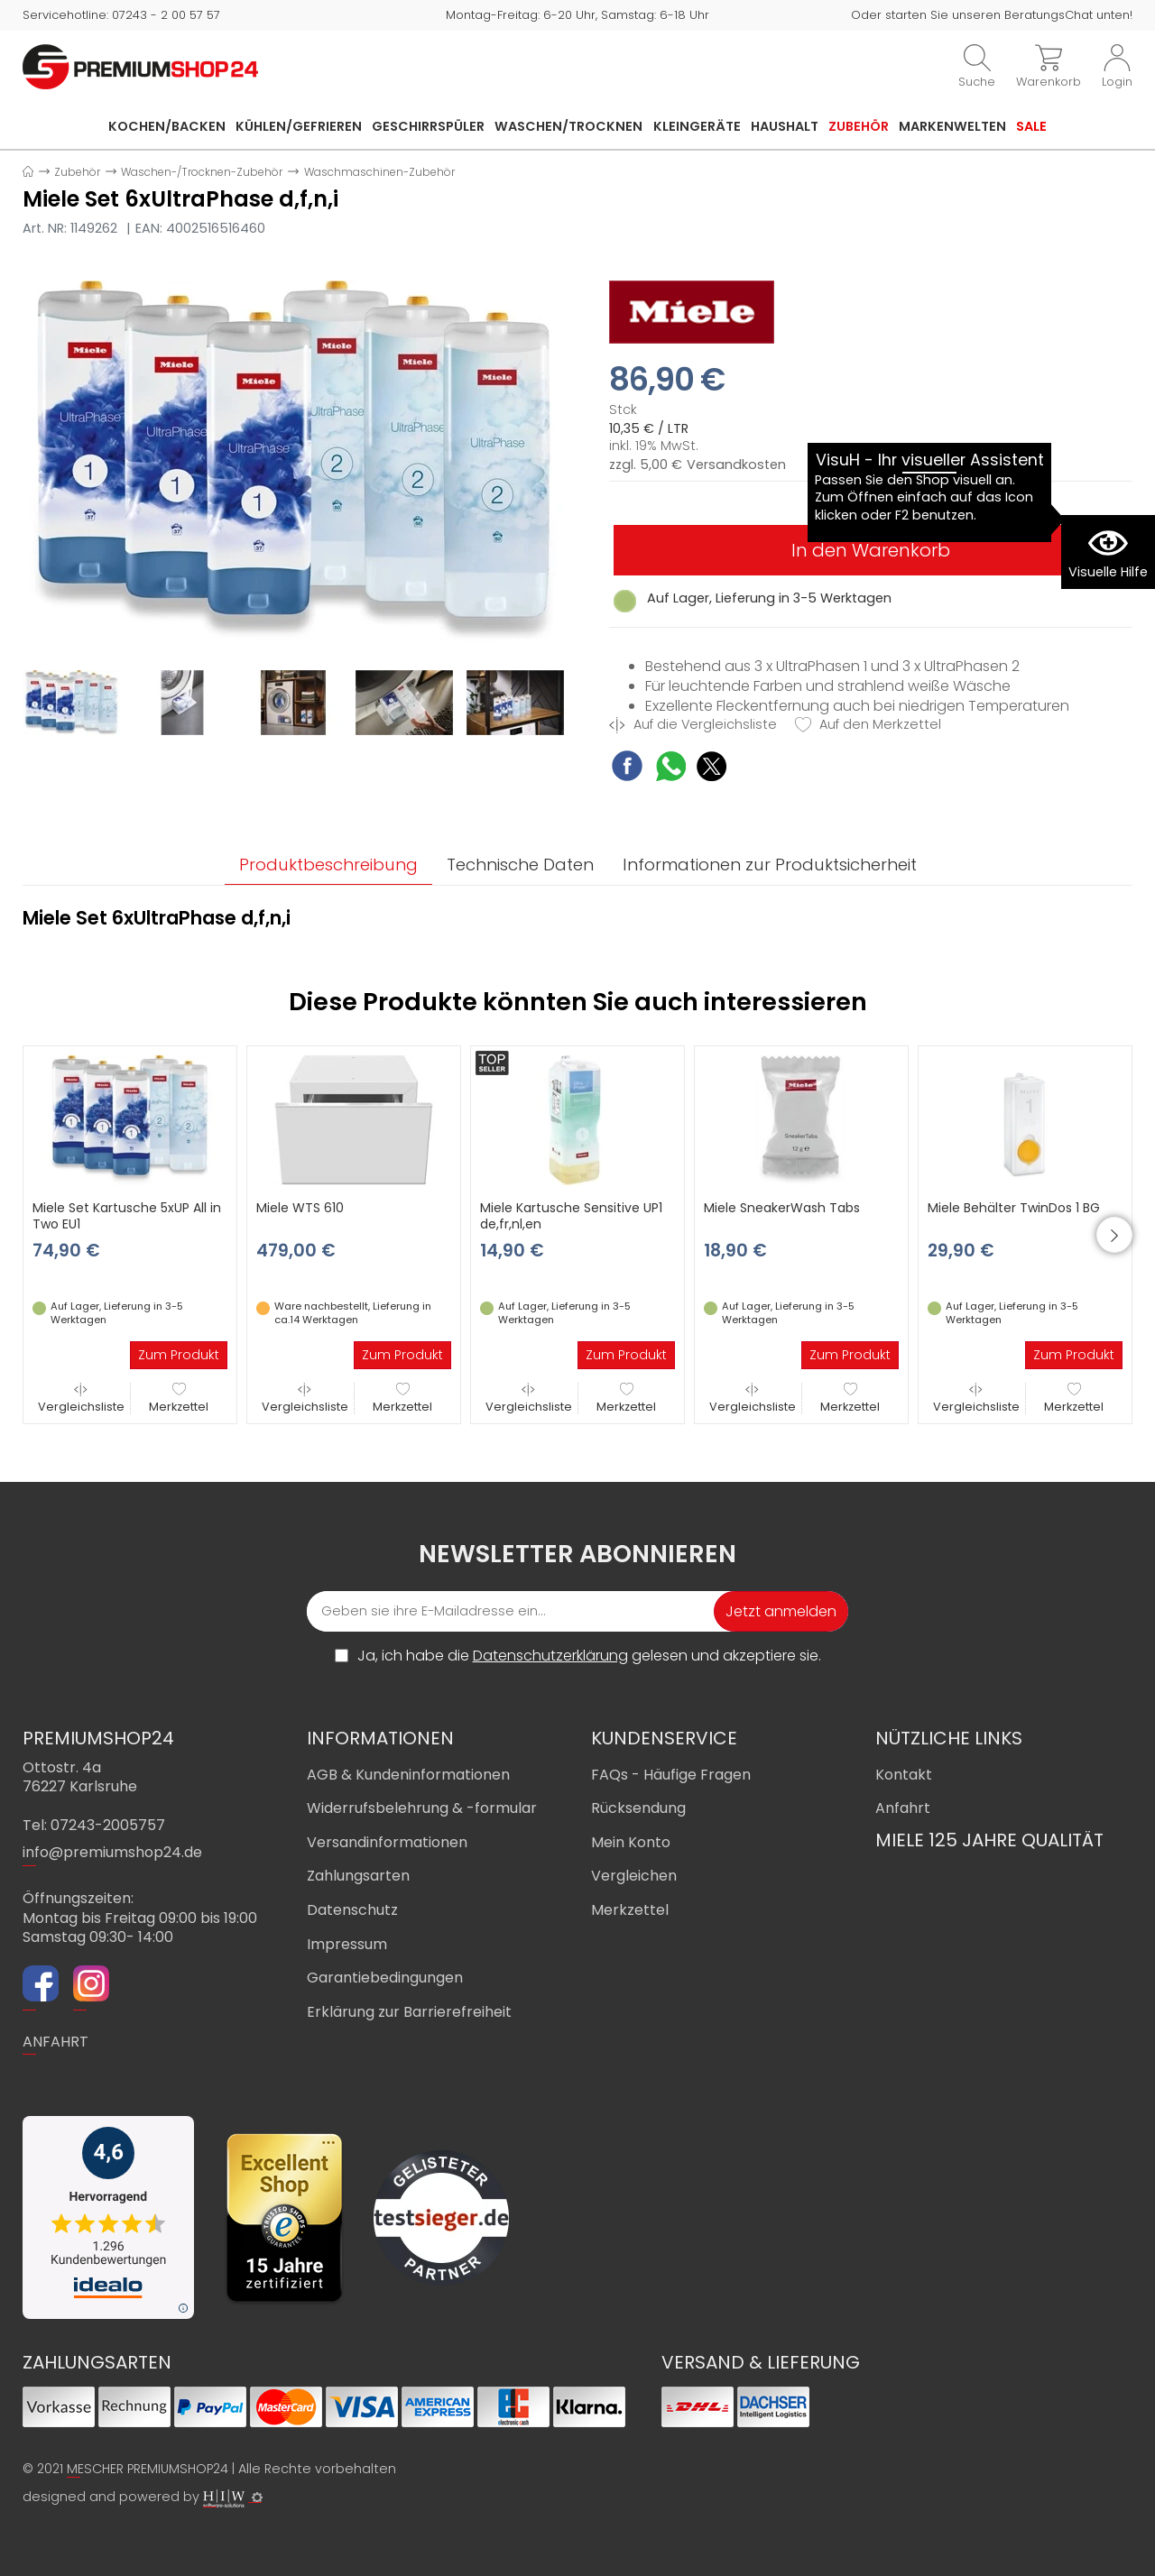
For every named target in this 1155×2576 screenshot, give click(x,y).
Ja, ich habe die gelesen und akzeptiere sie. (589, 1656)
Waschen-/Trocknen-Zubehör (201, 171)
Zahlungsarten (358, 1875)
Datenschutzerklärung (550, 1655)
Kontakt (903, 1774)
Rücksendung (638, 1808)
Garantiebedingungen (385, 1977)
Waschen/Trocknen (568, 126)
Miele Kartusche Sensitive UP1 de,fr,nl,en (571, 1216)
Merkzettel (178, 1398)
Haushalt (784, 126)
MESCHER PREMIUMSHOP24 (147, 2469)
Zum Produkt (178, 1355)
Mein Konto (630, 1842)
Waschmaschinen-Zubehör (379, 171)
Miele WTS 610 (300, 1208)
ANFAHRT (55, 2041)
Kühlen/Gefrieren (299, 126)
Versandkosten (736, 465)
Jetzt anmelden (780, 1611)
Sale (1031, 126)
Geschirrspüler (428, 126)
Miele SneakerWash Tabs (782, 1208)
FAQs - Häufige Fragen (671, 1774)
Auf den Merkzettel (868, 724)
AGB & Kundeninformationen (408, 1774)
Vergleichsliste (81, 1398)
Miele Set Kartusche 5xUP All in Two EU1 (126, 1216)
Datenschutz (352, 1910)
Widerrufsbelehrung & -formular (422, 1808)
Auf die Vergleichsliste (693, 724)
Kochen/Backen (167, 126)
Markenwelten (952, 126)
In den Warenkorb (870, 550)
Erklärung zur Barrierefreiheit (409, 2011)
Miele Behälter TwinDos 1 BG (1014, 1208)
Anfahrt (902, 1808)
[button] (1114, 1235)
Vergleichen (634, 1875)
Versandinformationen (387, 1842)
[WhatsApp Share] (671, 769)
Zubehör (858, 126)
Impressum (347, 1944)
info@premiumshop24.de (112, 1852)
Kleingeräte (697, 126)
